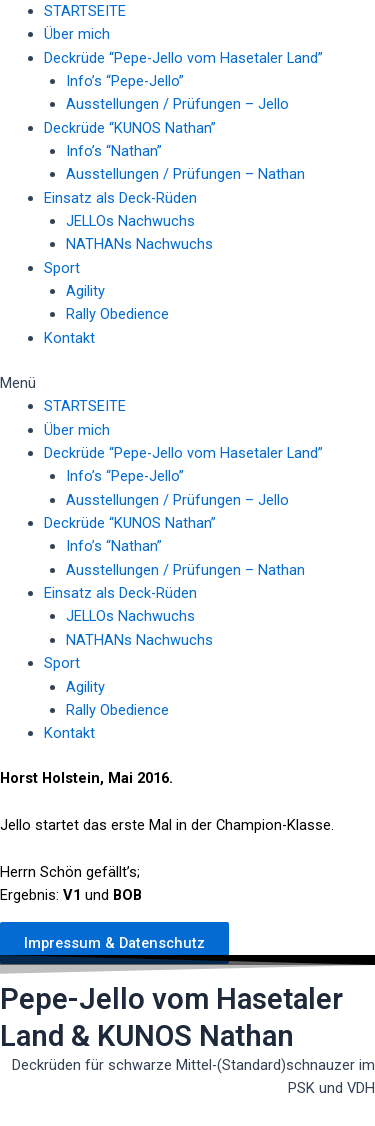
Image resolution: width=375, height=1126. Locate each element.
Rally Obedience (117, 314)
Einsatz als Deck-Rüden (120, 198)
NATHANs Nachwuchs (139, 244)
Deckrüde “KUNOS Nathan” (130, 128)
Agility (85, 291)
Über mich (77, 34)
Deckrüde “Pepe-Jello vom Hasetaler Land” (183, 58)
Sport (62, 268)
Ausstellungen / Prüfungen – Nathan (185, 174)
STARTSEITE (85, 11)
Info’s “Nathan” (114, 151)
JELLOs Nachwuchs (130, 221)
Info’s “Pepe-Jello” (125, 81)
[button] (187, 383)
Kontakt (69, 338)
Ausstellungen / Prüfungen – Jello (177, 104)
